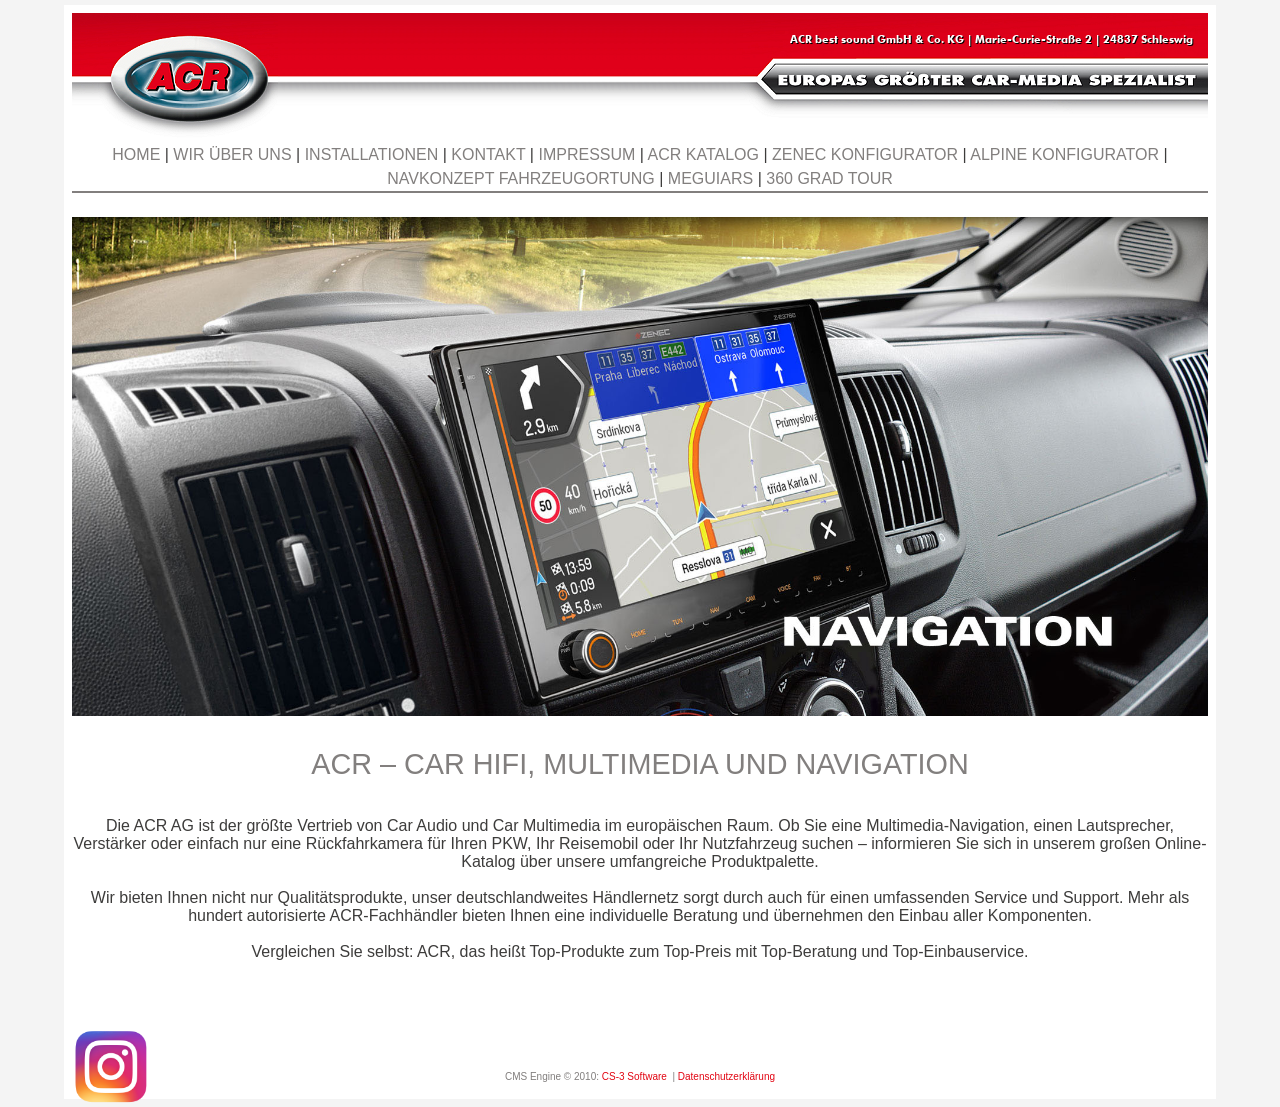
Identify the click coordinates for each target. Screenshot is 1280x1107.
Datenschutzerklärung (726, 1076)
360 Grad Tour (829, 178)
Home (136, 154)
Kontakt (488, 154)
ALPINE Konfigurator (1064, 154)
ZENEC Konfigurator (865, 154)
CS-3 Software (634, 1076)
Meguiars (710, 178)
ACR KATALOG (703, 154)
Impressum (586, 154)
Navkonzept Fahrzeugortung (521, 178)
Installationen (372, 154)
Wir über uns (232, 154)
